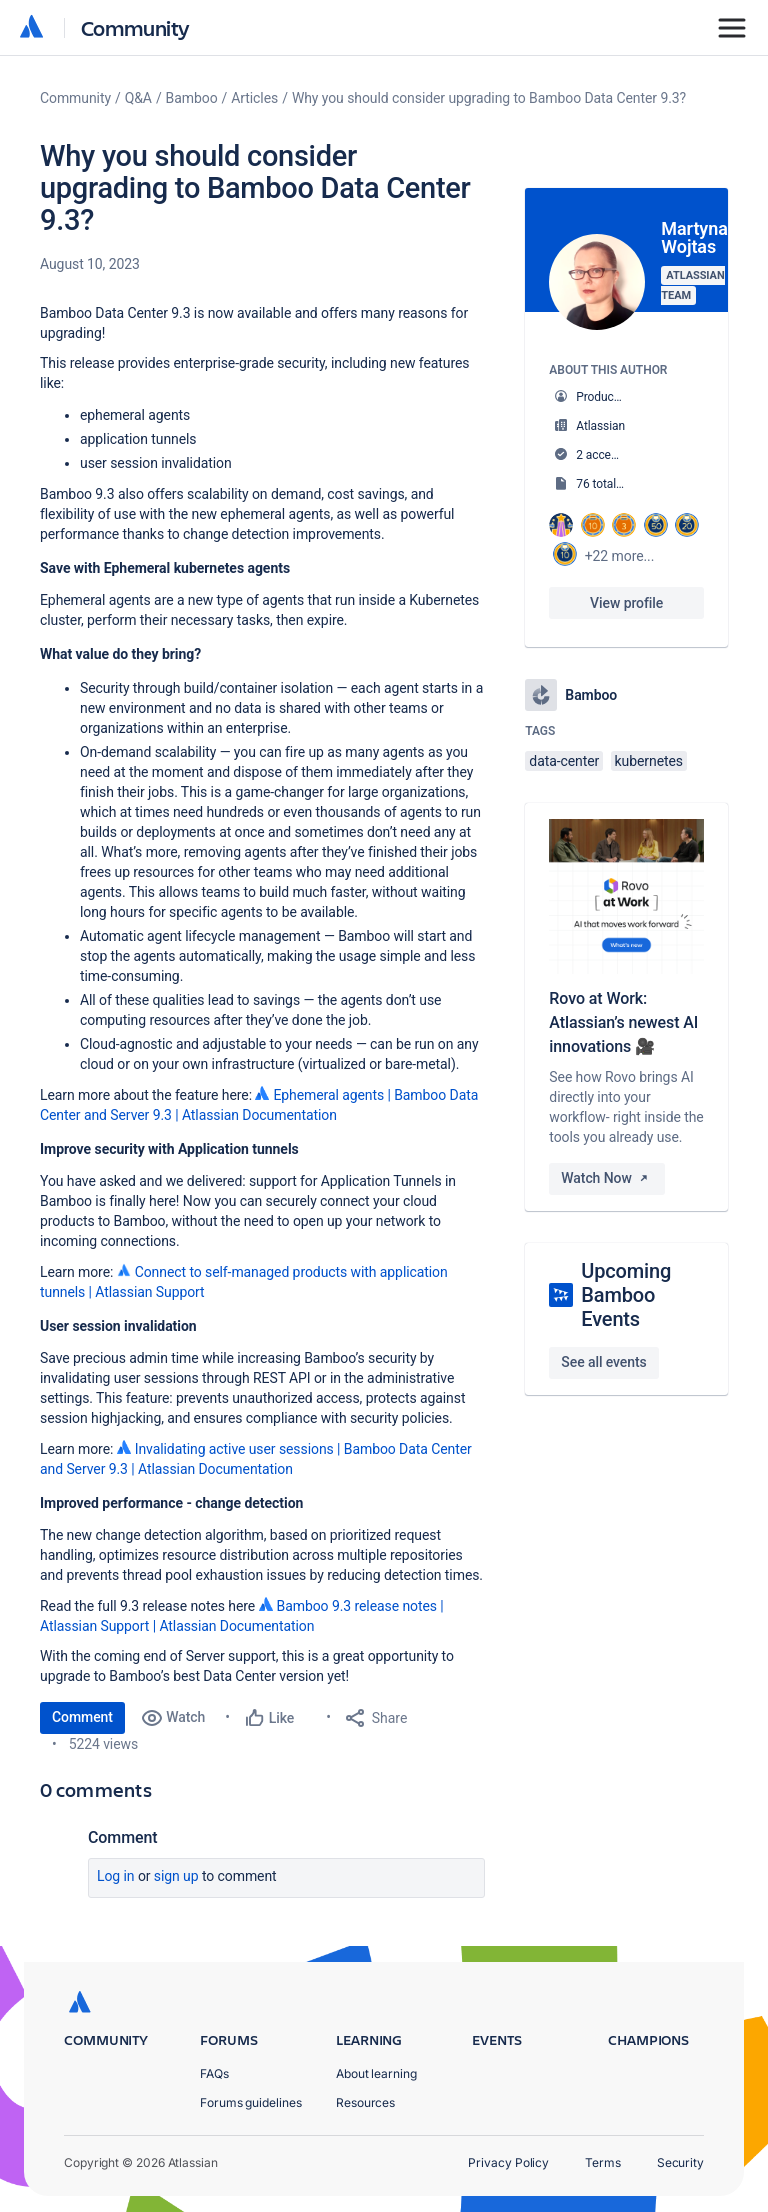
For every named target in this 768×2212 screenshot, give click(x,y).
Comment (82, 1717)
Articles (254, 98)
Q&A (138, 98)
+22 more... (620, 556)
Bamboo (192, 98)
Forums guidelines (251, 2102)
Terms (603, 2162)
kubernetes (649, 761)
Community (135, 27)
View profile (626, 603)
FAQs (214, 2073)
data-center (564, 761)
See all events (603, 1362)
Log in (116, 1876)
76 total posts (612, 484)
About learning (376, 2073)
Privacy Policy (508, 2162)
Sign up (176, 1876)
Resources (365, 2102)
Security (680, 2162)
